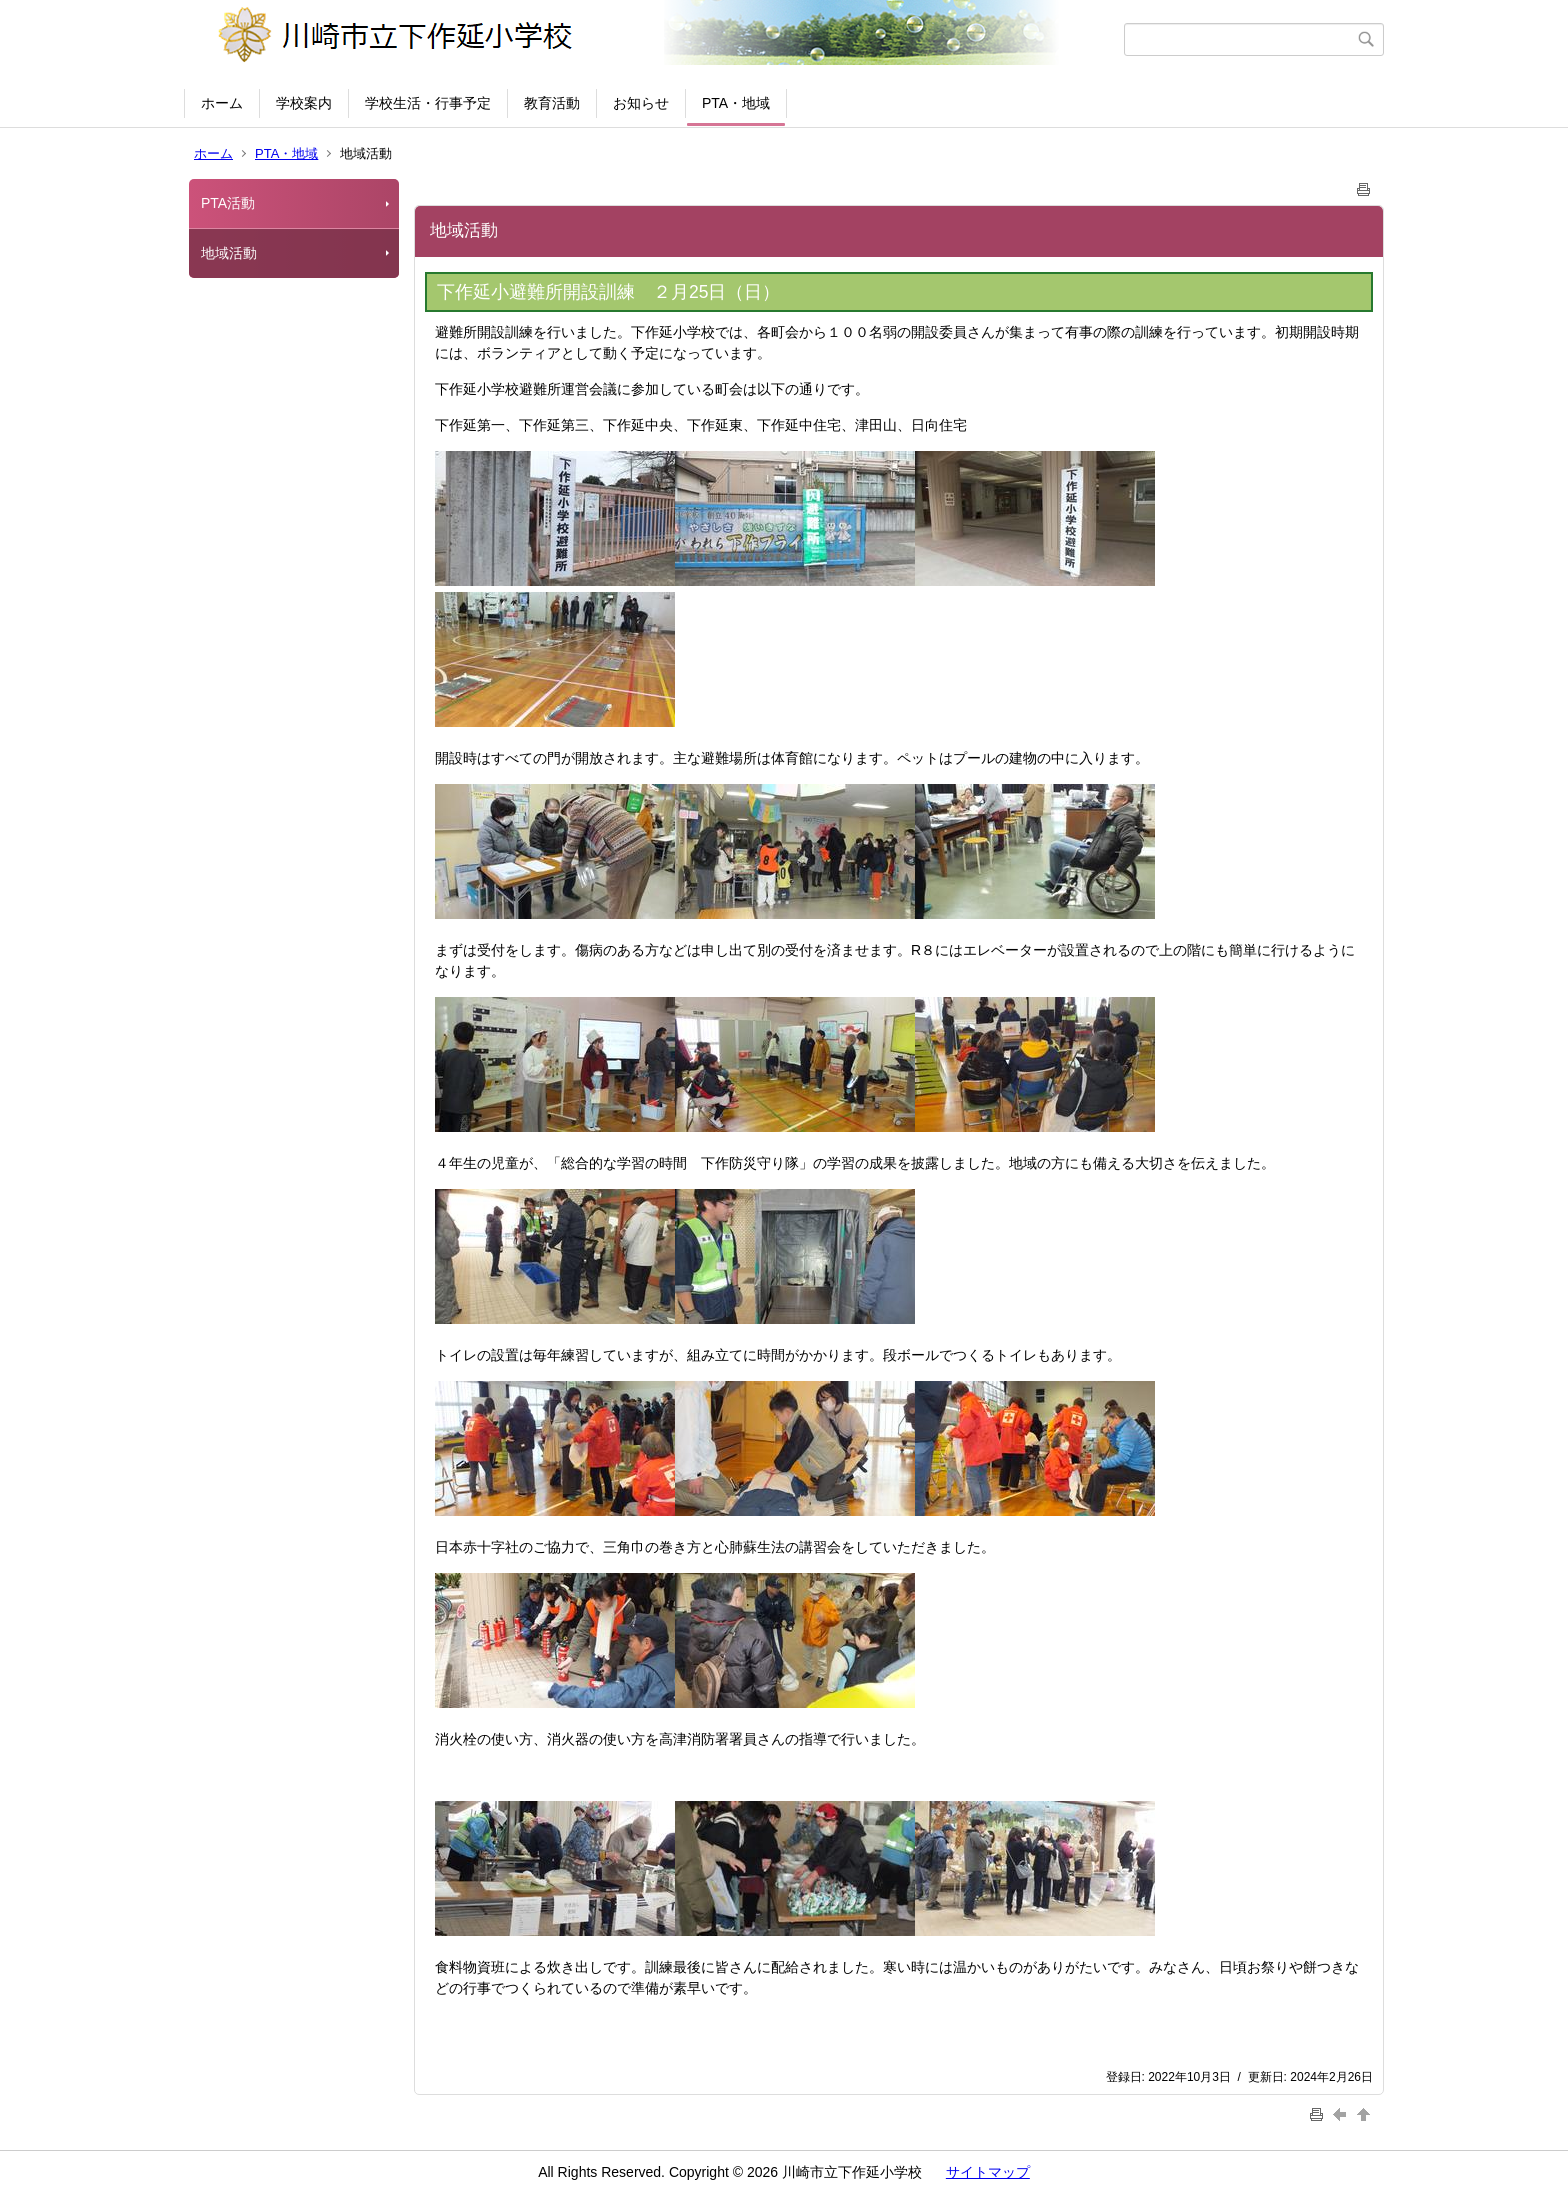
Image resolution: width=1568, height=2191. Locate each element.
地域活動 (229, 253)
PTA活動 (228, 203)
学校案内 (304, 103)
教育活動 (552, 103)
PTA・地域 (736, 103)
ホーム (222, 103)
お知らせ (641, 103)
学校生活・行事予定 (428, 103)
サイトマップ (988, 2172)
